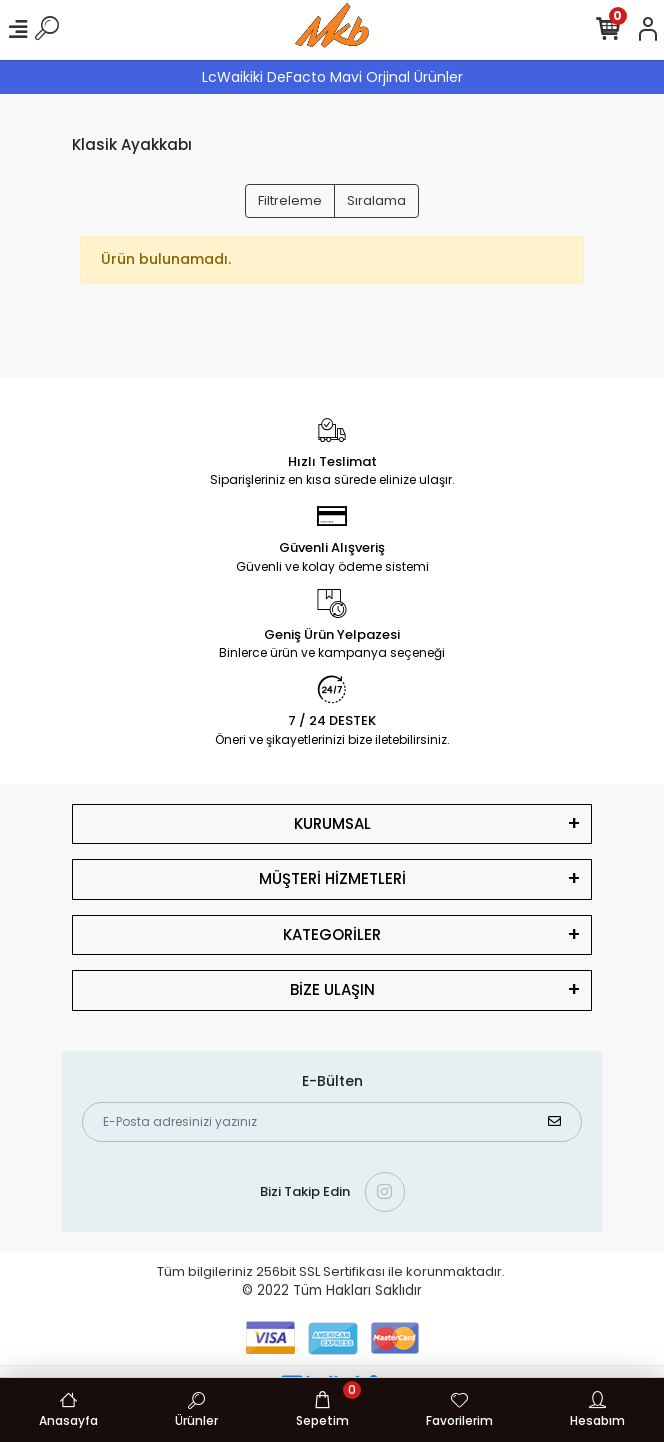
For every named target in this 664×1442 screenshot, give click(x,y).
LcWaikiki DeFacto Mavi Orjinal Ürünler (332, 77)
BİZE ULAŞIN (332, 989)
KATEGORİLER (332, 934)
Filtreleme (290, 200)
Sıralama (376, 200)
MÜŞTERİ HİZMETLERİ (332, 878)
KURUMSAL (332, 823)
